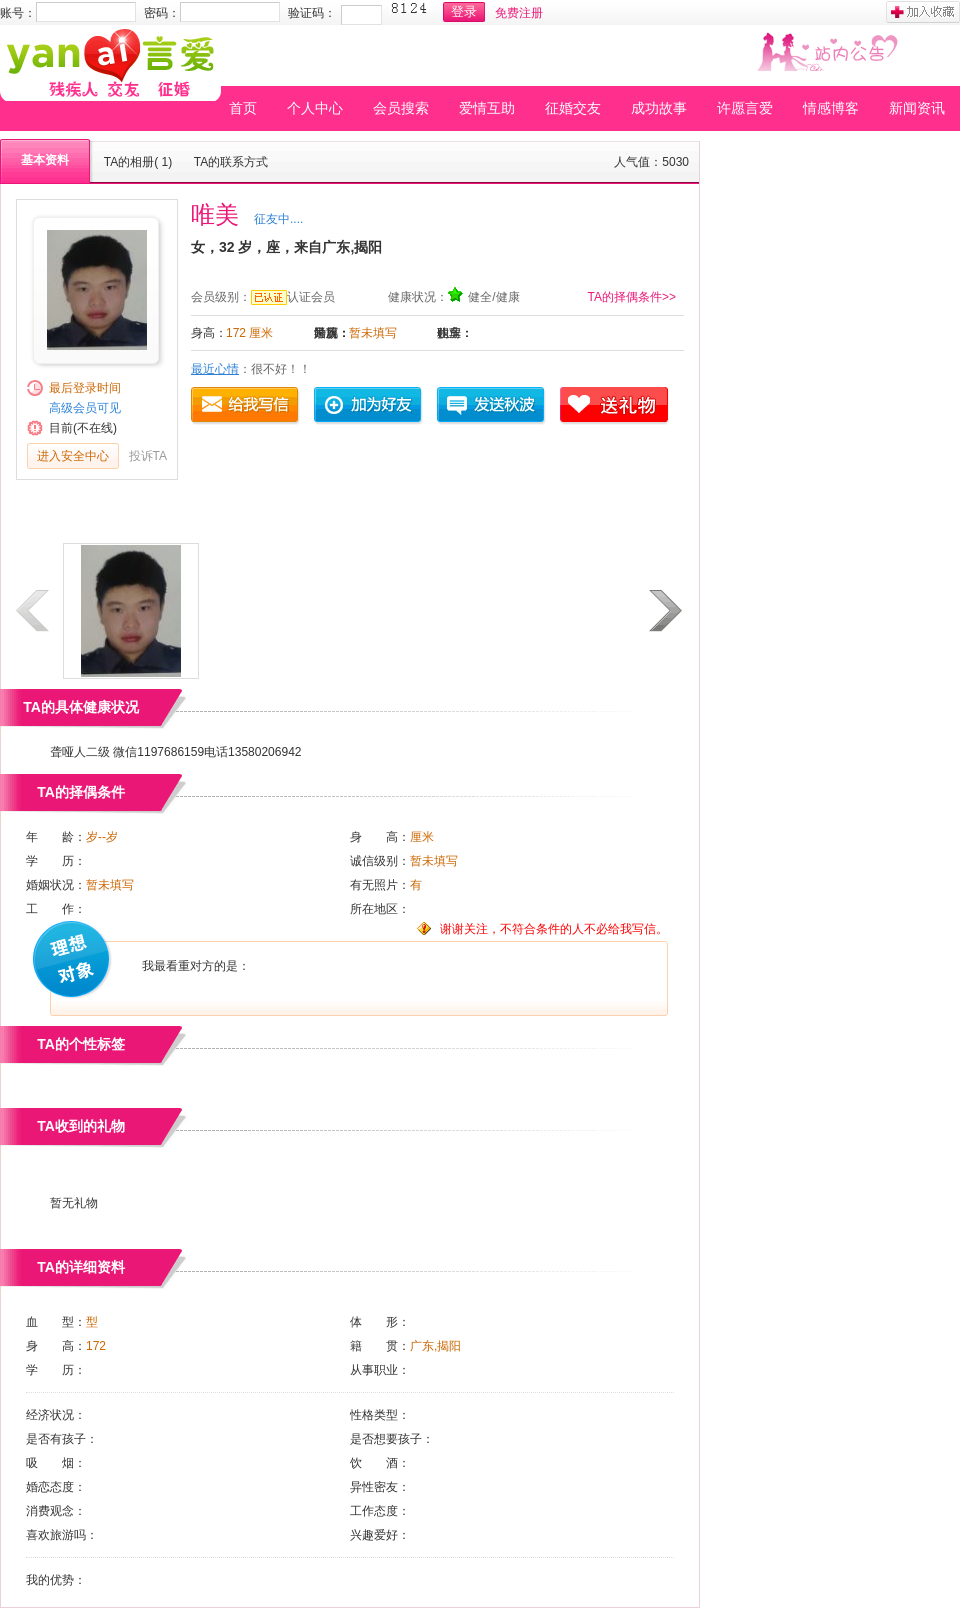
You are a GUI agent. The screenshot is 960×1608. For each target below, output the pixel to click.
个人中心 (315, 108)
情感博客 (831, 108)
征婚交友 (573, 108)
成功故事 (659, 108)
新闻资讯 (917, 108)
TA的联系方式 (231, 162)
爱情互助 (487, 108)
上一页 (33, 611)
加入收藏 (923, 12)
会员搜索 (401, 108)
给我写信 (246, 406)
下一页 (666, 611)
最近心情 (215, 369)
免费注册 (519, 13)
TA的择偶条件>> (632, 297)
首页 (243, 108)
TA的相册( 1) (138, 162)
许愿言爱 (745, 108)
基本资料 (45, 160)
